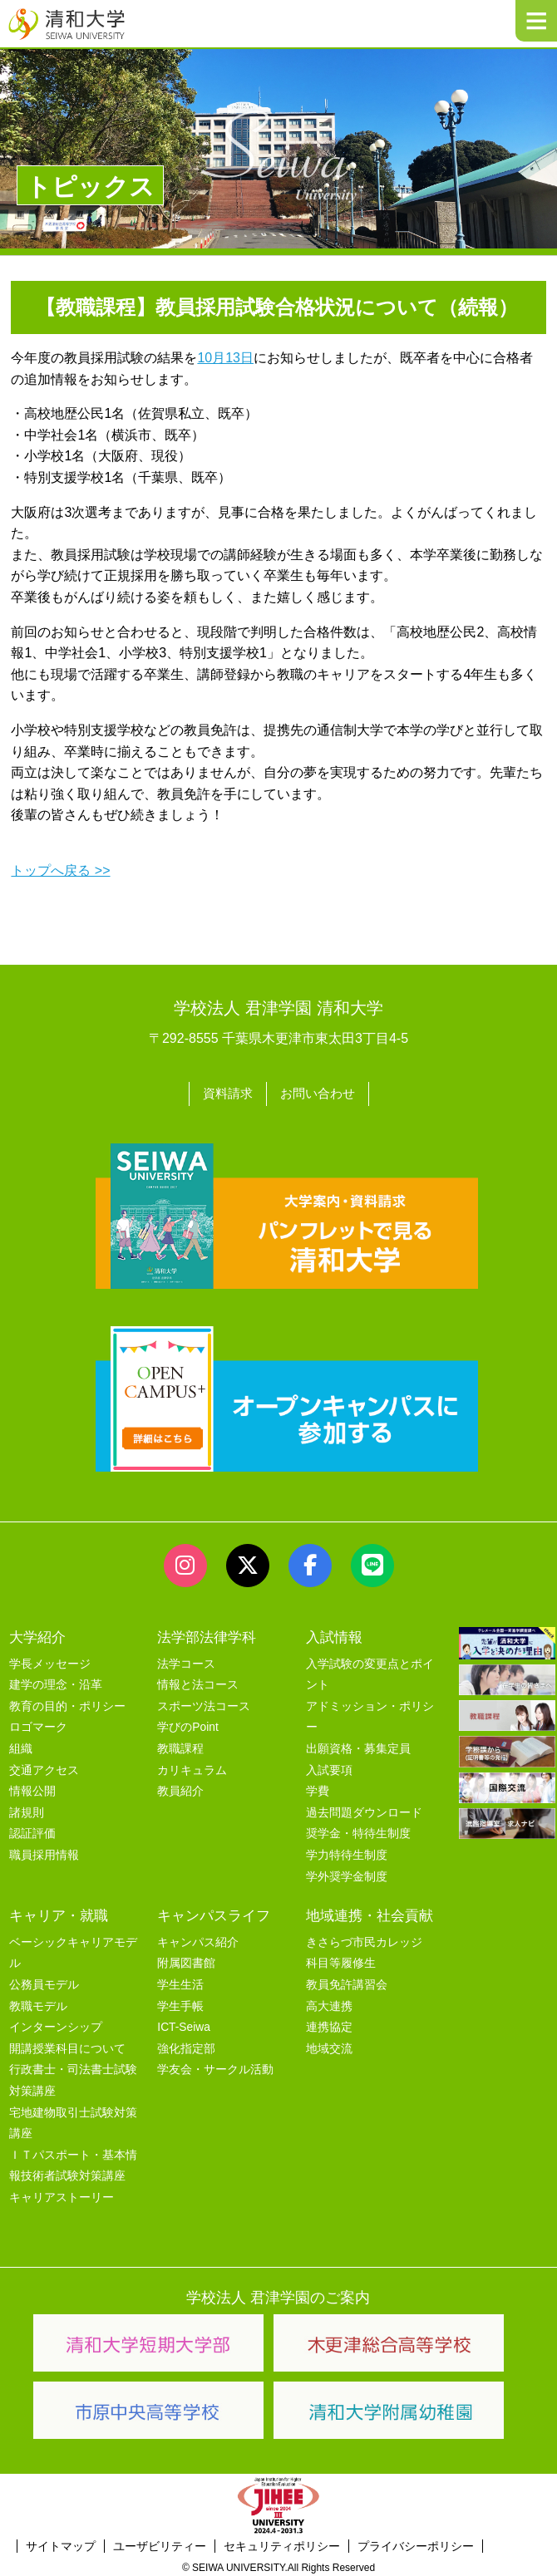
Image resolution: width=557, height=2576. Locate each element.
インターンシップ (55, 2024)
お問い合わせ (319, 1092)
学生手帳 (180, 2003)
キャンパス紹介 (198, 1939)
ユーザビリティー (159, 2543)
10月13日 (225, 358)
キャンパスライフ (213, 1912)
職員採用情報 (44, 1852)
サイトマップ (61, 2543)
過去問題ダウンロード (364, 1809)
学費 (317, 1788)
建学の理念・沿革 (55, 1682)
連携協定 (329, 2024)
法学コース (186, 1660)
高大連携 (329, 2003)
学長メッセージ (50, 1660)
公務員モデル (44, 1981)
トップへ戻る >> (60, 870)
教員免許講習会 (346, 1981)
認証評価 (32, 1831)
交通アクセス (44, 1767)
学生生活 (180, 1981)
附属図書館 (186, 1960)
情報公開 (32, 1788)
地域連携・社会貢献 (369, 1912)
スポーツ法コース (203, 1703)
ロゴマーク (38, 1724)
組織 (20, 1745)
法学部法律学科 (206, 1633)
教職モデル (38, 2003)
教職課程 (180, 1745)
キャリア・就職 (58, 1912)
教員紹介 (180, 1788)
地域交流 (329, 2045)
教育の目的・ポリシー (67, 1703)
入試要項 (329, 1767)
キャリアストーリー (61, 2194)
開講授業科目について (67, 2045)
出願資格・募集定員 (358, 1745)
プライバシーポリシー (415, 2543)
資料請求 (225, 1092)
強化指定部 (186, 2045)
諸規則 (26, 1809)
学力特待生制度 (346, 1852)
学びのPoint (187, 1724)
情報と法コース (198, 1682)
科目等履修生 (341, 1960)
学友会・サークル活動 (215, 2067)
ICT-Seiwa (183, 2024)
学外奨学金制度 (346, 1873)
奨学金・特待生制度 (358, 1831)
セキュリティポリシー (282, 2543)
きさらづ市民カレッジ (364, 1939)
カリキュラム (192, 1767)
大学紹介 (37, 1633)
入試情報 (334, 1633)
